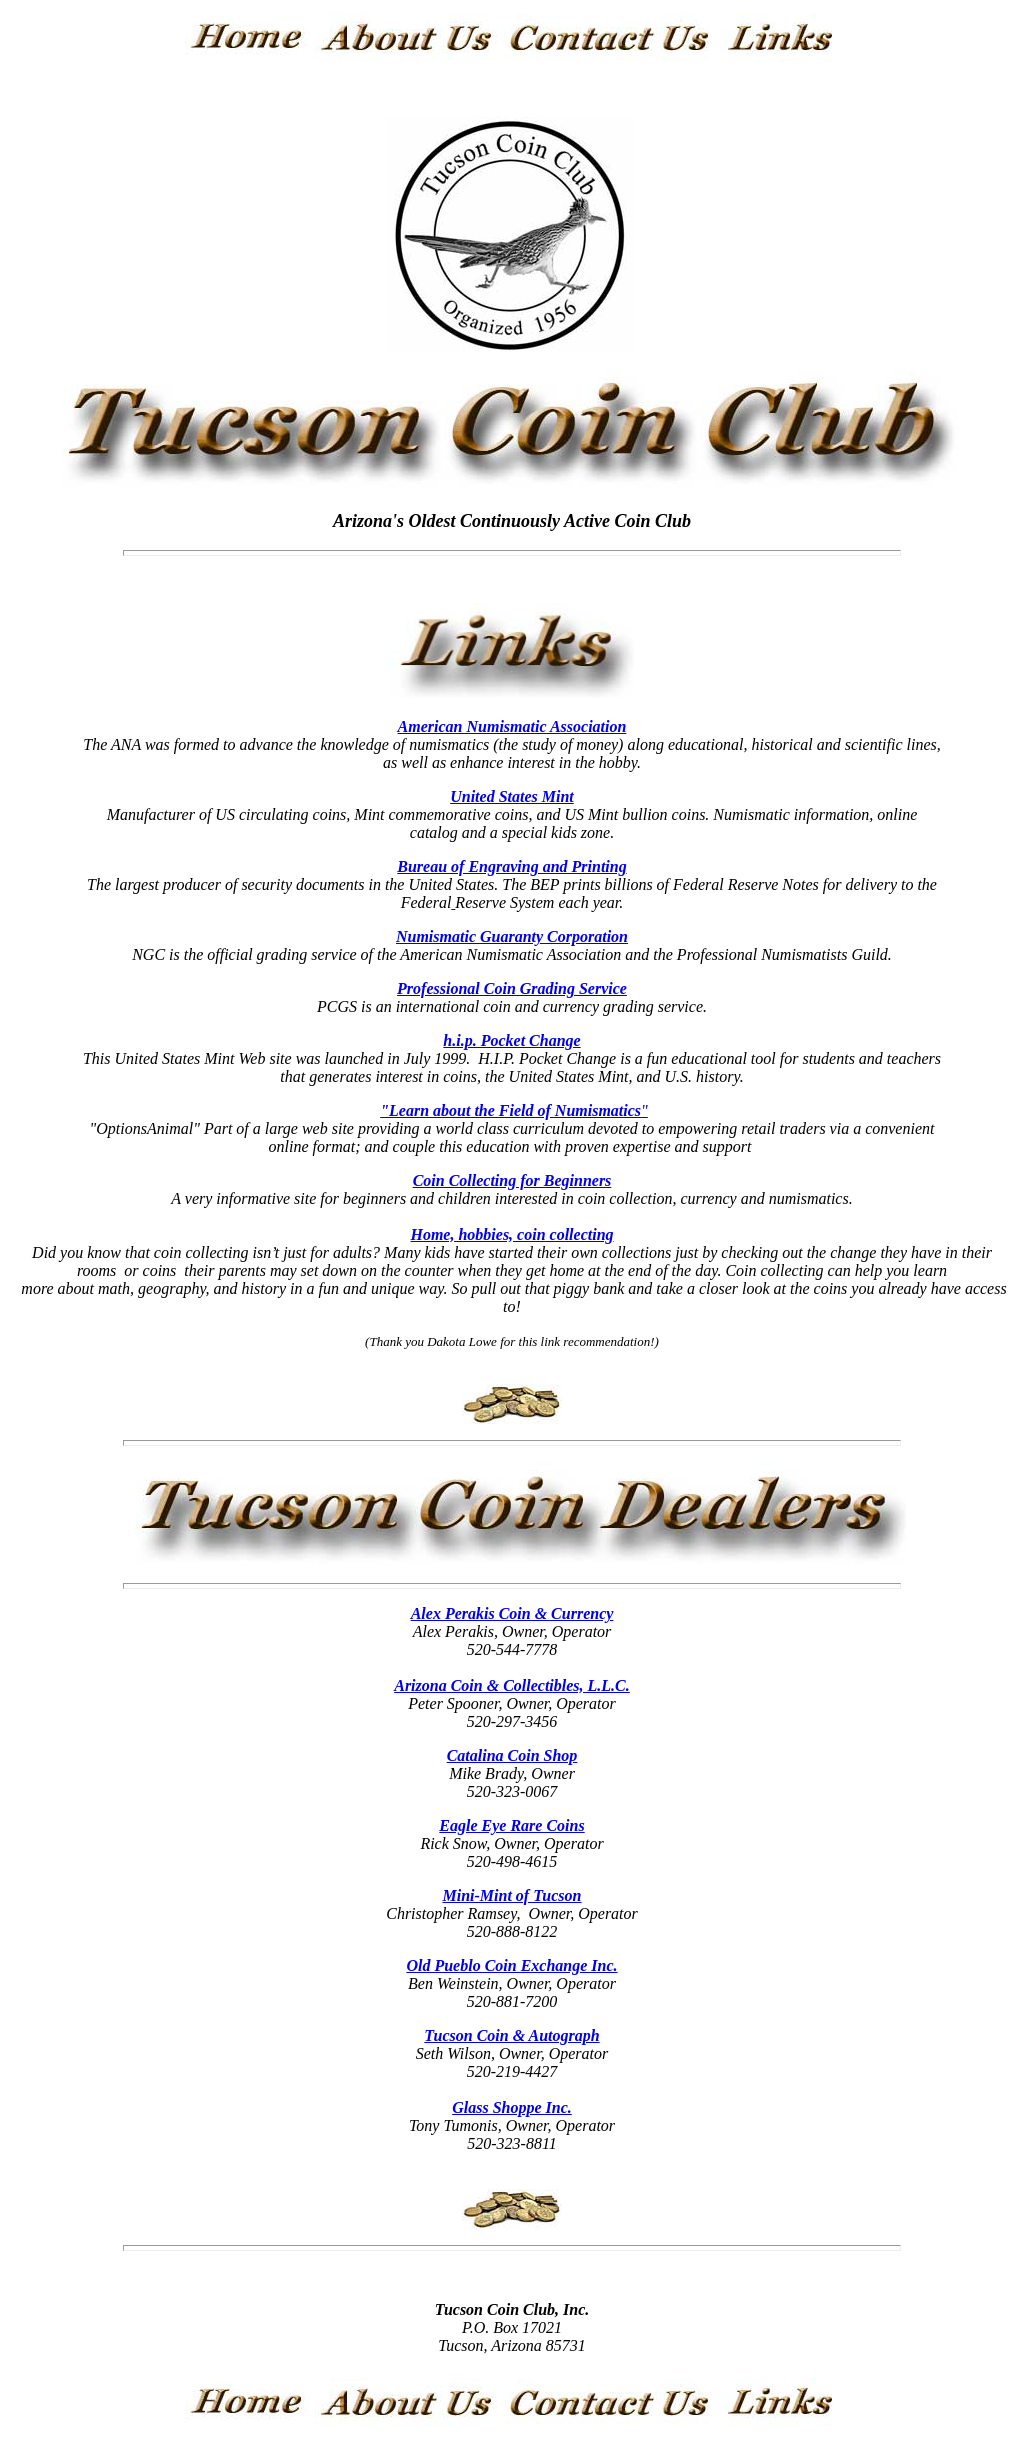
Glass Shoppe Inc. (512, 2107)
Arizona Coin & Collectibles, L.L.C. (512, 1685)
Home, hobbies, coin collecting (511, 1234)
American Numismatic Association (512, 726)
